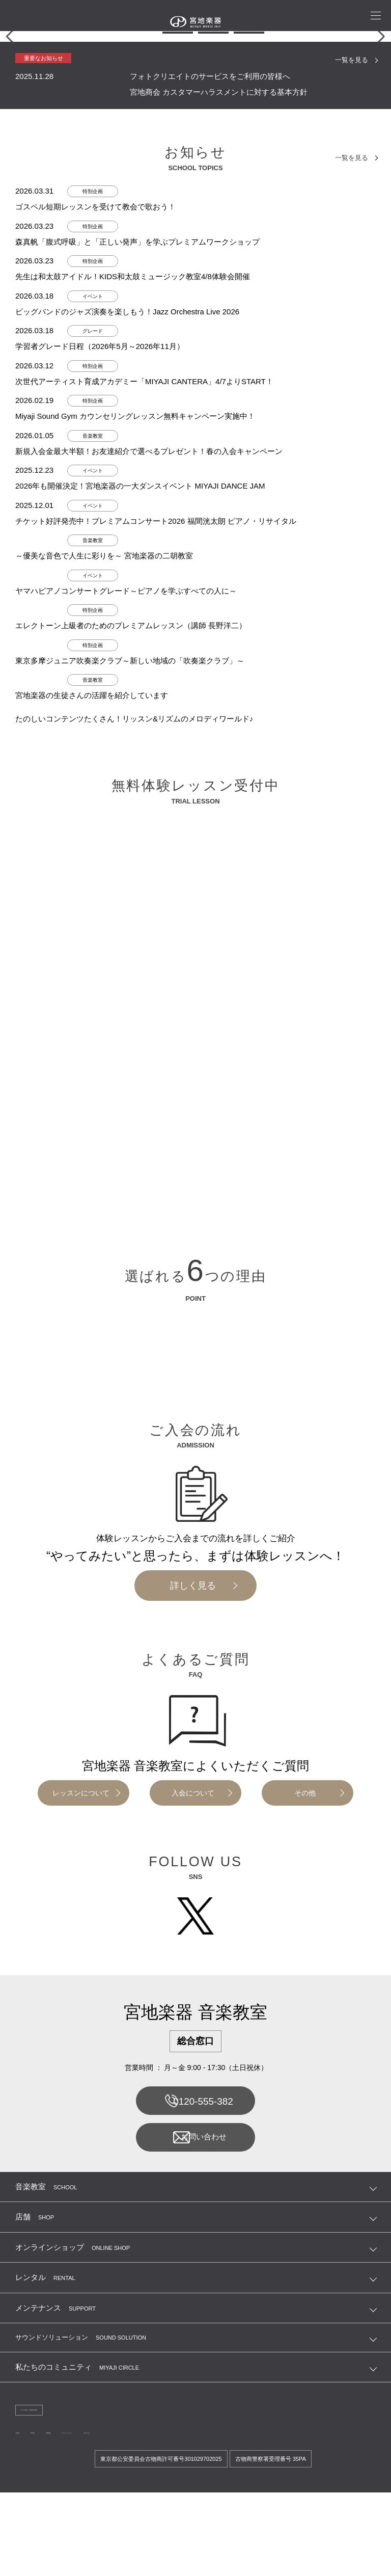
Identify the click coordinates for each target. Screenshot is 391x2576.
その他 (305, 1978)
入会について (193, 1978)
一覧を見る (350, 244)
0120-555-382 (194, 2287)
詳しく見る (193, 1770)
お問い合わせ (194, 2327)
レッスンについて (80, 1978)
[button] (142, 218)
